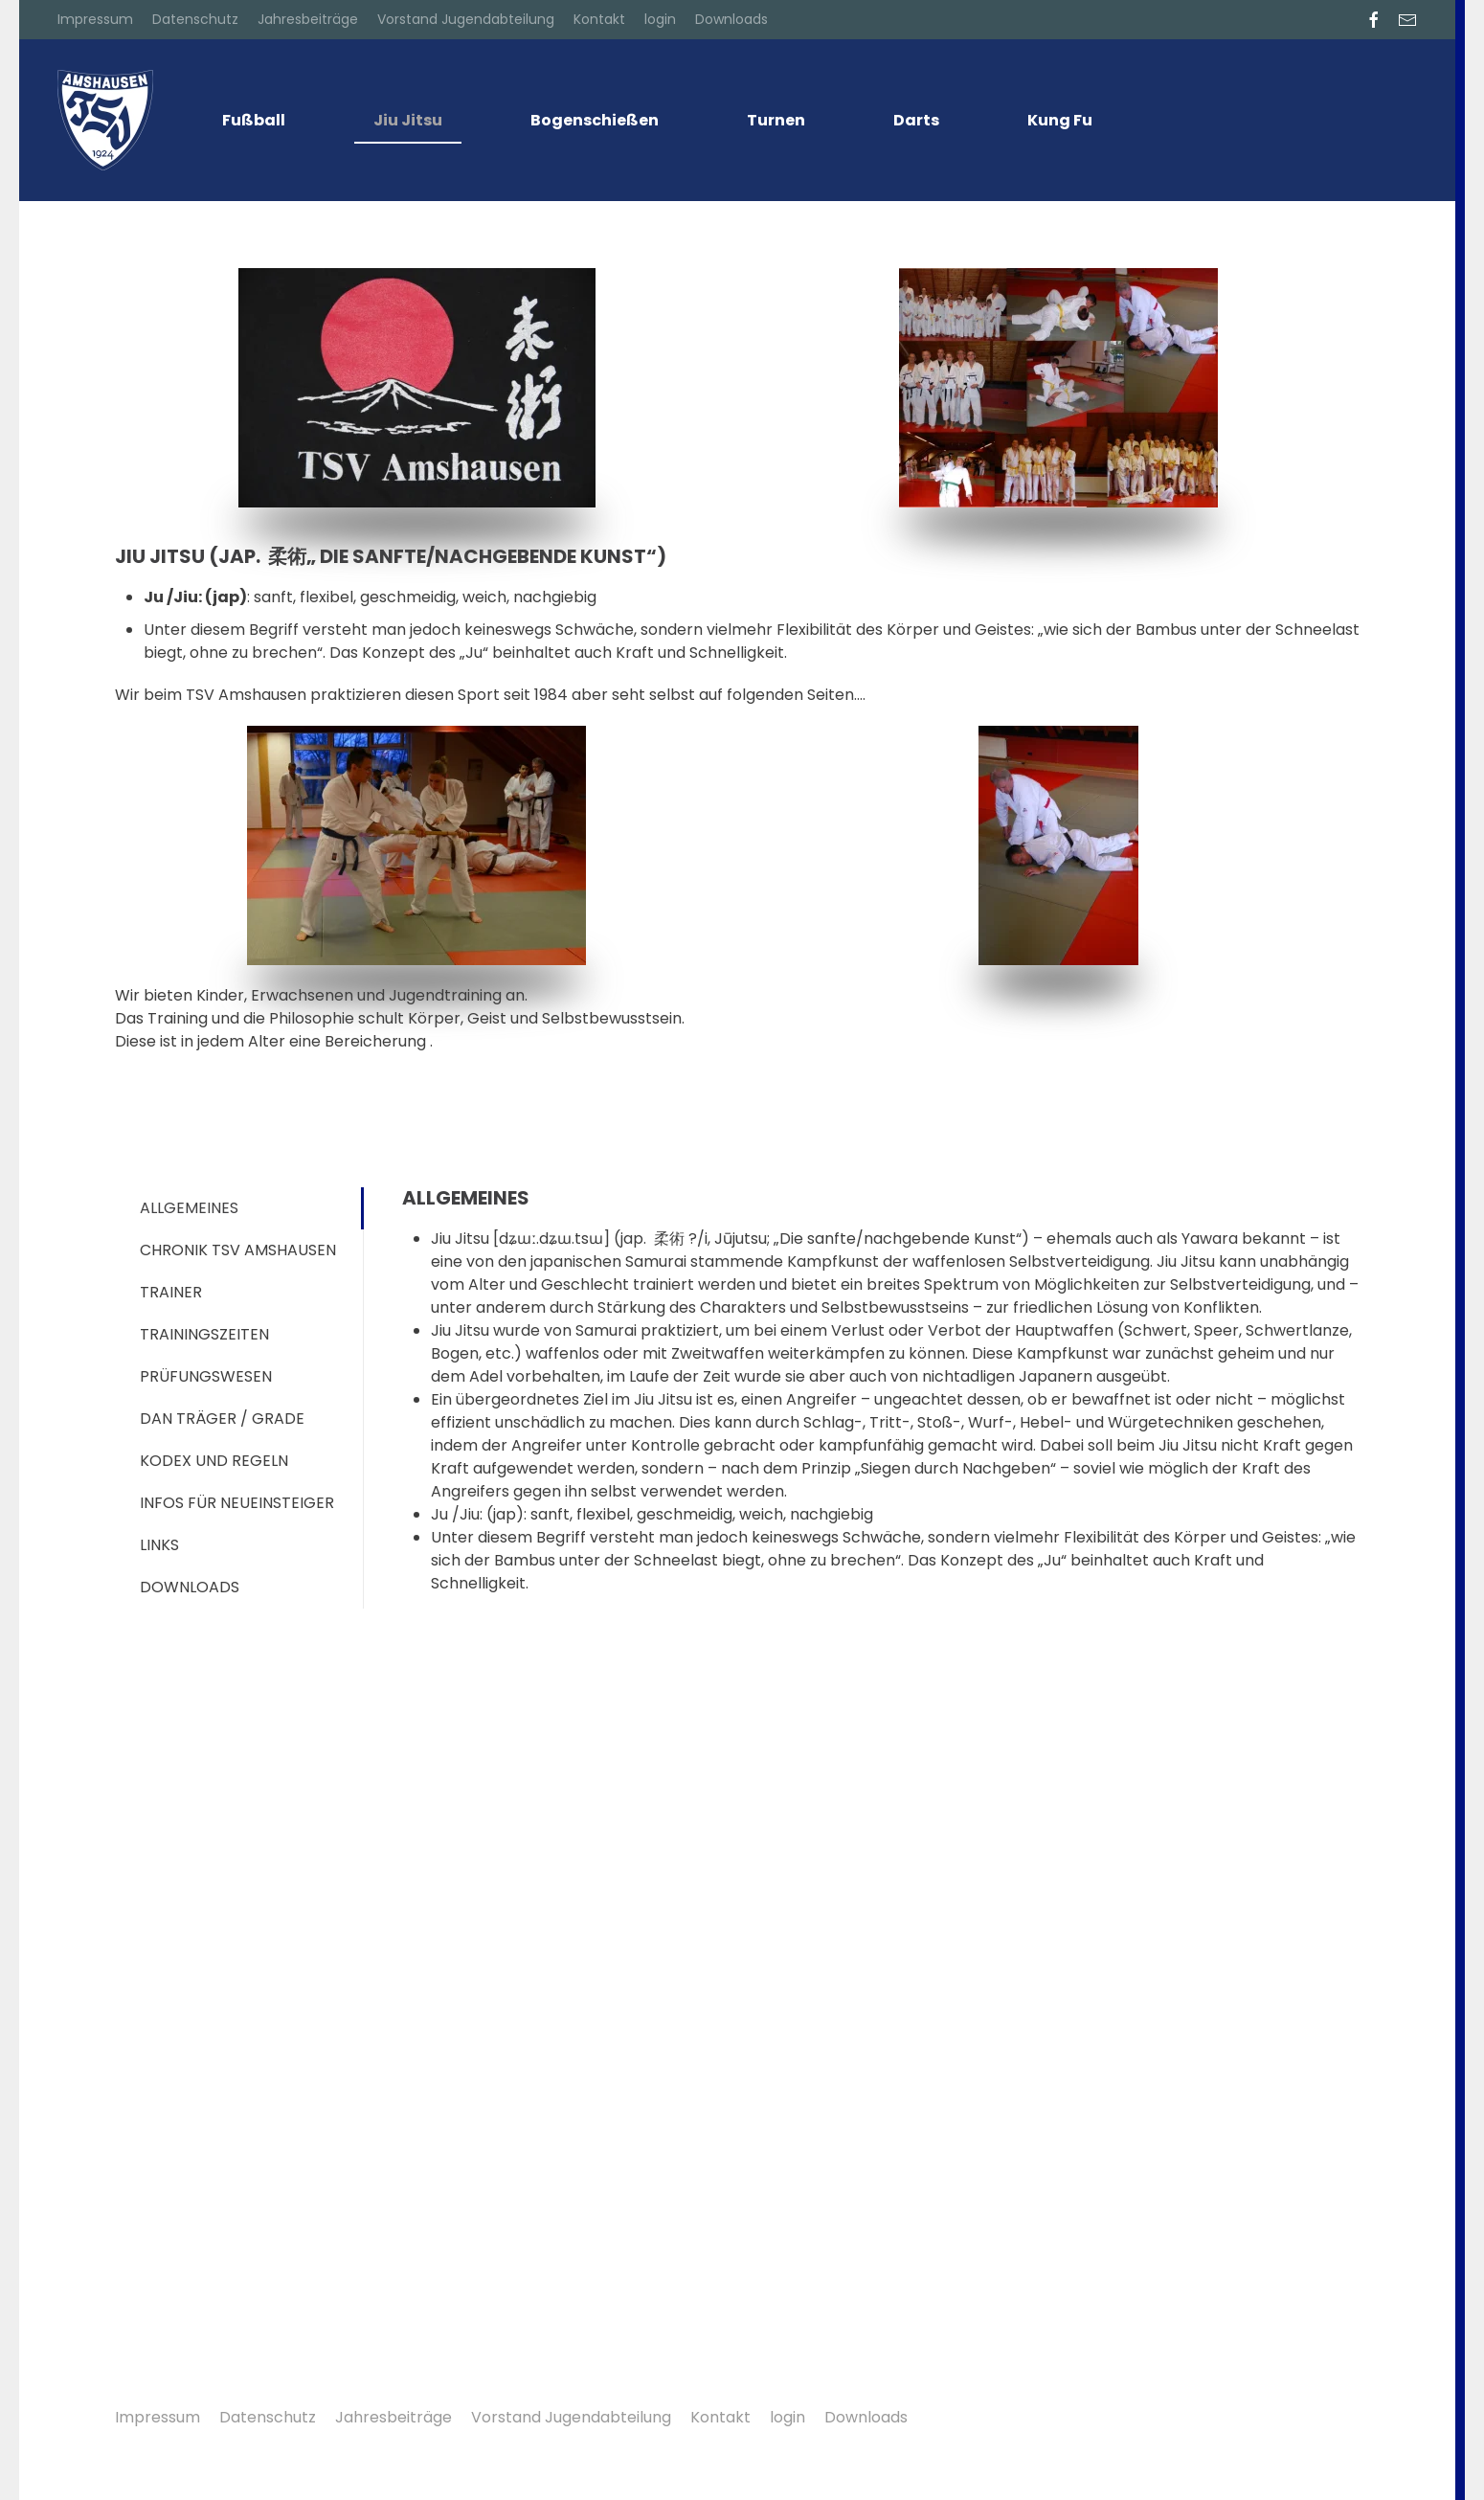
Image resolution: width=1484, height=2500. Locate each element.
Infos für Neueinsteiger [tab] (237, 1503)
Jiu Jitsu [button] (407, 120)
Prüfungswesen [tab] (206, 1376)
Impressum (95, 19)
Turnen (776, 120)
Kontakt (599, 19)
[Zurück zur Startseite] (105, 120)
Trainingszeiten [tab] (204, 1334)
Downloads (731, 19)
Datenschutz (195, 19)
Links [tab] (159, 1545)
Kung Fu (1059, 120)
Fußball (253, 120)
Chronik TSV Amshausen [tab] (238, 1250)
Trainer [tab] (171, 1292)
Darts (916, 120)
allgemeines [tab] (189, 1208)
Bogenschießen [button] (594, 120)
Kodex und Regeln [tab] (214, 1461)
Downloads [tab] (189, 1587)
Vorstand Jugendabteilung (465, 19)
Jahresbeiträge (308, 19)
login (660, 19)
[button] (1403, 2419)
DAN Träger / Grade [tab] (222, 1419)
